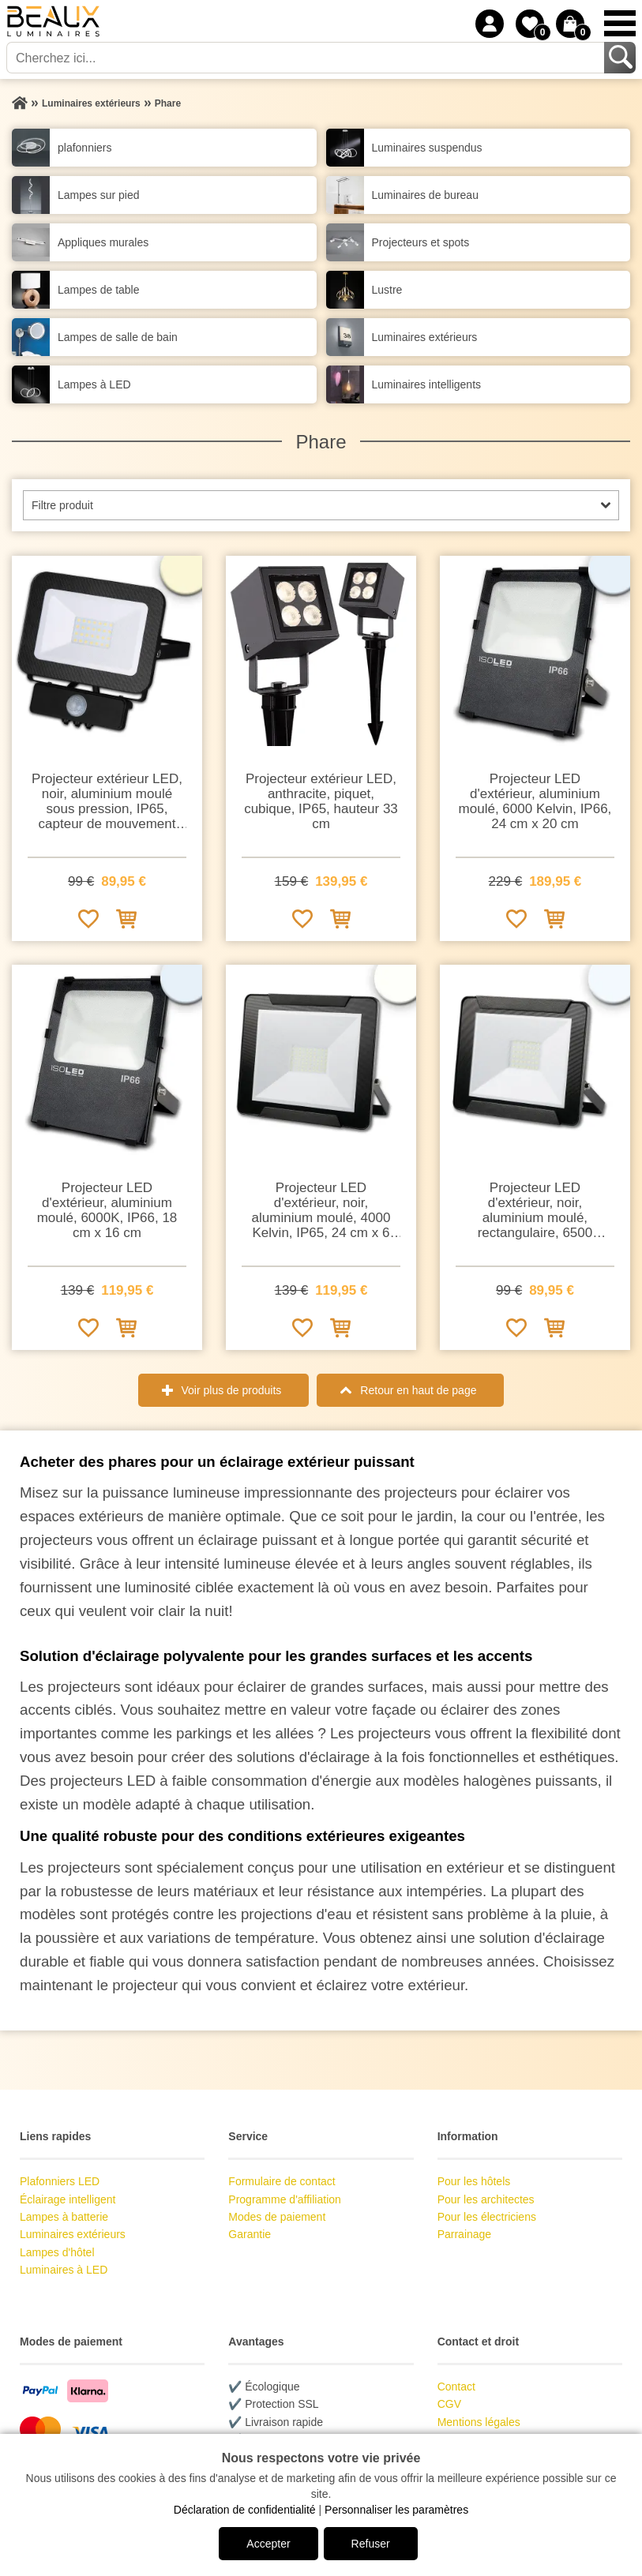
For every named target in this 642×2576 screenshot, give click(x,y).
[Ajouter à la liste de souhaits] (87, 918)
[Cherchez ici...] (306, 57)
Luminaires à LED (63, 2269)
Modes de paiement (276, 2216)
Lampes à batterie (64, 2216)
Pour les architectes (486, 2199)
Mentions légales (478, 2422)
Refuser (370, 2543)
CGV (449, 2404)
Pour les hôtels (474, 2181)
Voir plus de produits (232, 1390)
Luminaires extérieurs (73, 2234)
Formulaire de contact (281, 2181)
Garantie (249, 2234)
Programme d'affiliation (284, 2199)
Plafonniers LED (59, 2181)
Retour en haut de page (418, 1390)
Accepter (268, 2543)
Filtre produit (62, 505)
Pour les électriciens (486, 2216)
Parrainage (464, 2234)
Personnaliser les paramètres (396, 2509)
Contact (456, 2386)
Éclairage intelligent (67, 2199)
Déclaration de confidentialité (245, 2509)
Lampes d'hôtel (57, 2252)
